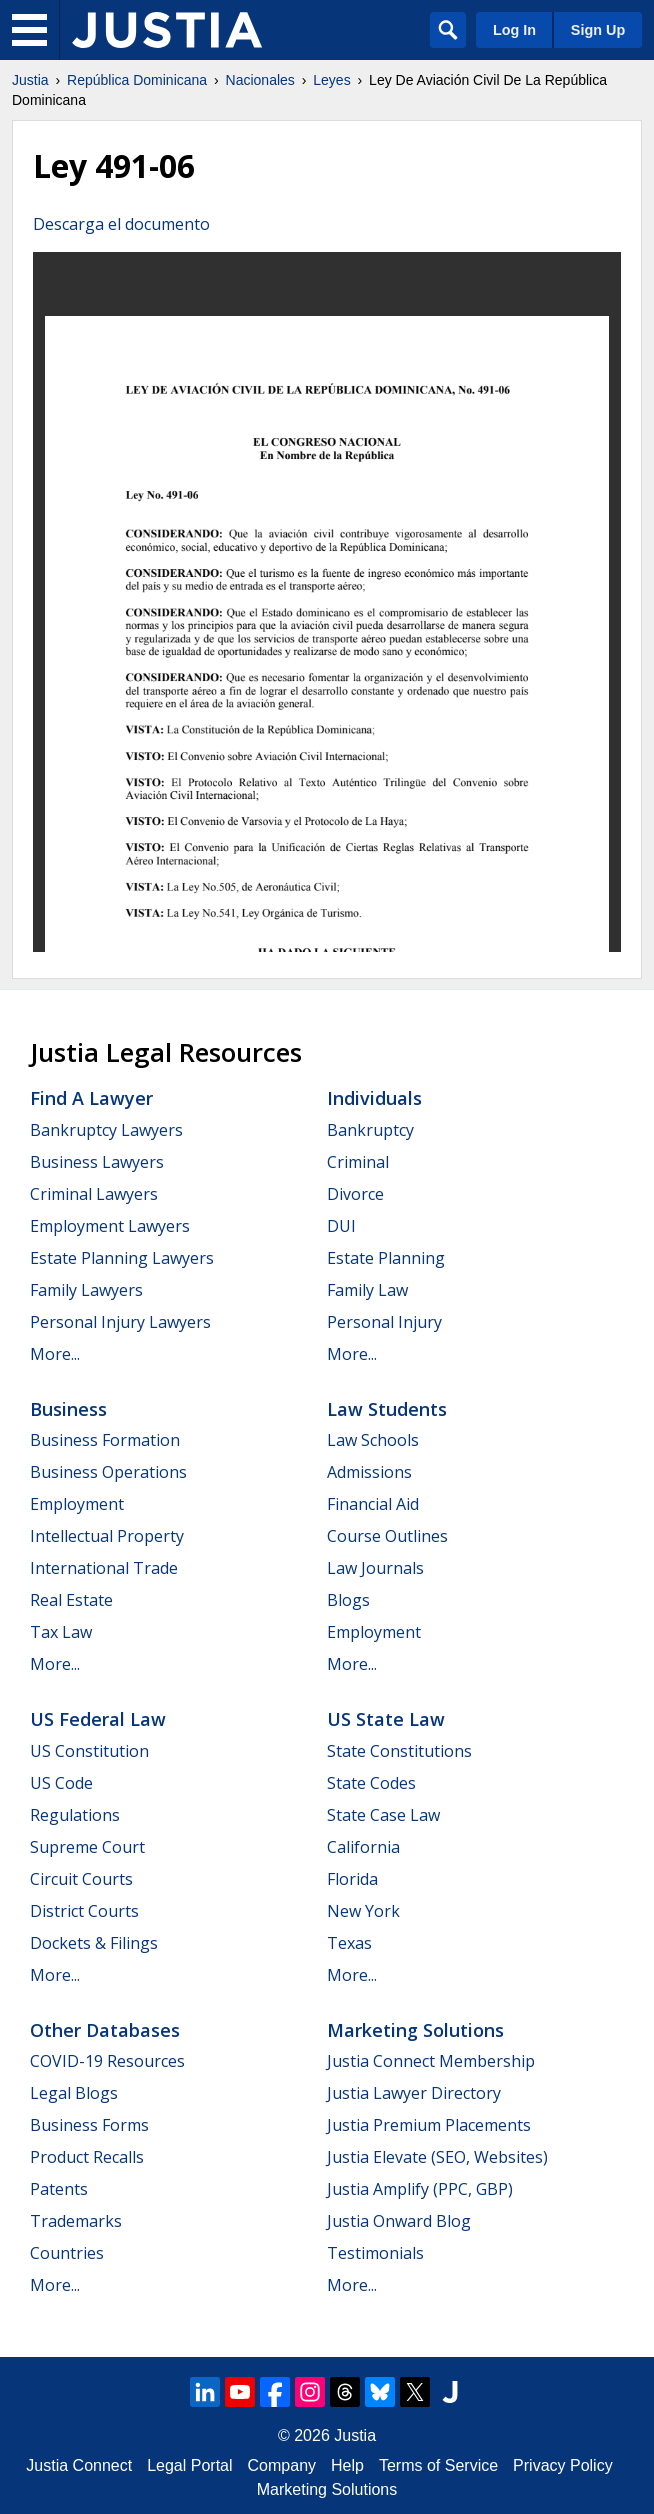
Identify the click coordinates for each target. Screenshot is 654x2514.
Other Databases (105, 2030)
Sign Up (598, 30)
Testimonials (375, 2253)
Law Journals (375, 1568)
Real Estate (71, 1600)
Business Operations (108, 1472)
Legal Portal (189, 2465)
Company (282, 2465)
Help (347, 2465)
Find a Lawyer (91, 1098)
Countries (67, 2253)
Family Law (367, 1290)
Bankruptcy (370, 1130)
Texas (349, 1943)
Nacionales (260, 80)
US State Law (386, 1719)
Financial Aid (373, 1504)
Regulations (75, 1815)
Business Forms (89, 2125)
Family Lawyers (86, 1290)
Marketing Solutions (415, 2030)
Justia (30, 80)
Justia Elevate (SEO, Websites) (437, 2157)
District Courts (84, 1911)
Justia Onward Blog (399, 2221)
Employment (77, 1504)
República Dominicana (137, 80)
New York (363, 1911)
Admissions (369, 1472)
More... (55, 1354)
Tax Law (61, 1632)
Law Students (387, 1409)
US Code (61, 1783)
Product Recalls (87, 2157)
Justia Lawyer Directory (414, 2093)
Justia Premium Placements (429, 2125)
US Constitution (89, 1751)
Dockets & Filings (94, 1943)
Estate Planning (386, 1258)
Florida (352, 1879)
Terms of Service (438, 2465)
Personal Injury (384, 1322)
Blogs (348, 1600)
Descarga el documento (121, 224)
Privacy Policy (563, 2465)
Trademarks (76, 2221)
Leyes (331, 80)
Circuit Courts (81, 1879)
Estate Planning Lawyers (122, 1258)
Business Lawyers (97, 1162)
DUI (341, 1226)
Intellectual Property (107, 1536)
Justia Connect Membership (431, 2061)
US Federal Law (98, 1719)
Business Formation (105, 1440)
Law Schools (373, 1440)
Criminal (358, 1162)
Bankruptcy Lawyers (106, 1130)
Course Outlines (387, 1536)
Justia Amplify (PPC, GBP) (420, 2189)
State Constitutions (399, 1751)
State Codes (371, 1783)
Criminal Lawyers (94, 1194)
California (363, 1847)
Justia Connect (79, 2465)
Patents (59, 2189)
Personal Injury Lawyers (120, 1322)
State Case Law (383, 1815)
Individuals (374, 1098)
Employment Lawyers (110, 1226)
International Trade (104, 1568)
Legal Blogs (74, 2093)
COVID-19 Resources (107, 2061)
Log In (514, 30)
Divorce (355, 1194)
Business (68, 1409)
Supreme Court (87, 1847)
